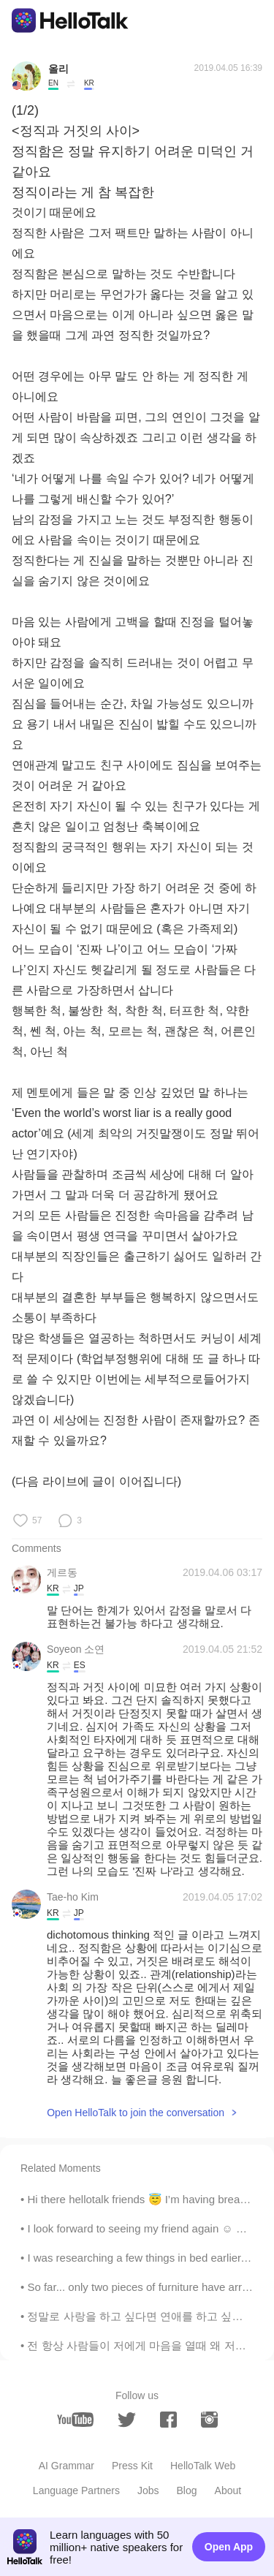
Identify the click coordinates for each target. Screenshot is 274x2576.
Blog (187, 2490)
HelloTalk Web (202, 2465)
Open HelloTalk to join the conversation (135, 2112)
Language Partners (76, 2490)
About (228, 2490)
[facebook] (168, 2420)
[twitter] (127, 2420)
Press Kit (132, 2465)
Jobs (148, 2490)
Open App (229, 2547)
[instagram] (209, 2420)
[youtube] (75, 2419)
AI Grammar (66, 2465)
